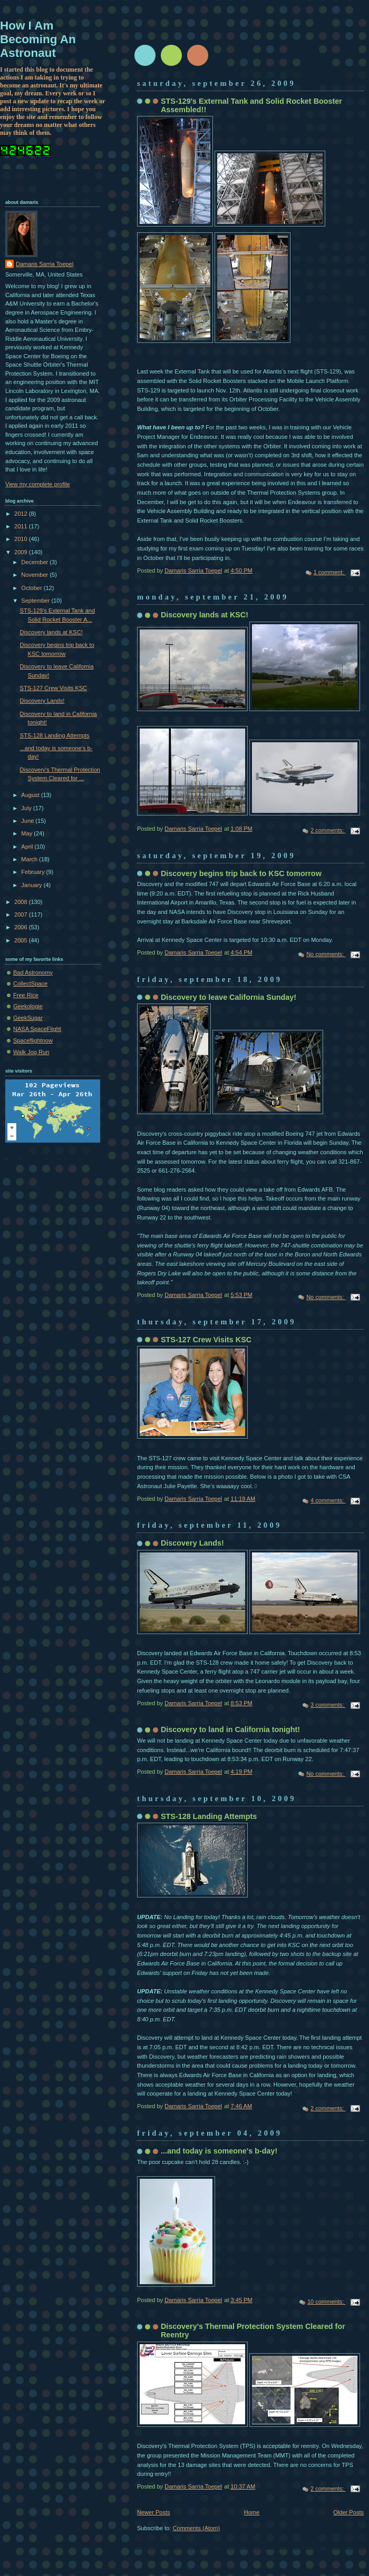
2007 (21, 914)
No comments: (325, 954)
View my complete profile (37, 484)
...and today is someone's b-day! (219, 2151)
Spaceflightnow (33, 1040)
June (28, 821)
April (27, 846)
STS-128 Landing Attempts (209, 1816)
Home (251, 2512)
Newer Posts (153, 2512)
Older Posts (348, 2512)
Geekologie (28, 1006)
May (27, 833)
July (27, 808)
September (36, 600)
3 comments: (327, 1705)
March (30, 859)
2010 (21, 539)
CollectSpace (30, 983)
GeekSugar (28, 1018)
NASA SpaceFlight (37, 1029)
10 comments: (326, 2301)
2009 (21, 552)
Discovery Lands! (192, 1543)
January (32, 885)
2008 (21, 902)
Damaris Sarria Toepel (44, 264)
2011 (21, 526)
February (33, 872)
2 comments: (327, 830)
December (35, 562)
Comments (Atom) (196, 2528)
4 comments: (327, 1500)
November (35, 575)
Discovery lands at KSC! (204, 615)
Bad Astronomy (33, 972)
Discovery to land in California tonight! (230, 1729)
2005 (21, 940)
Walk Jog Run (31, 1052)
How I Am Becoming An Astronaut (38, 39)
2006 (21, 927)
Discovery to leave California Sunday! (228, 997)
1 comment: (330, 572)
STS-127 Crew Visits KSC (206, 1339)
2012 (21, 513)
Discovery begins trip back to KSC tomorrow (241, 873)
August (31, 795)
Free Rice (25, 995)
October (32, 588)
